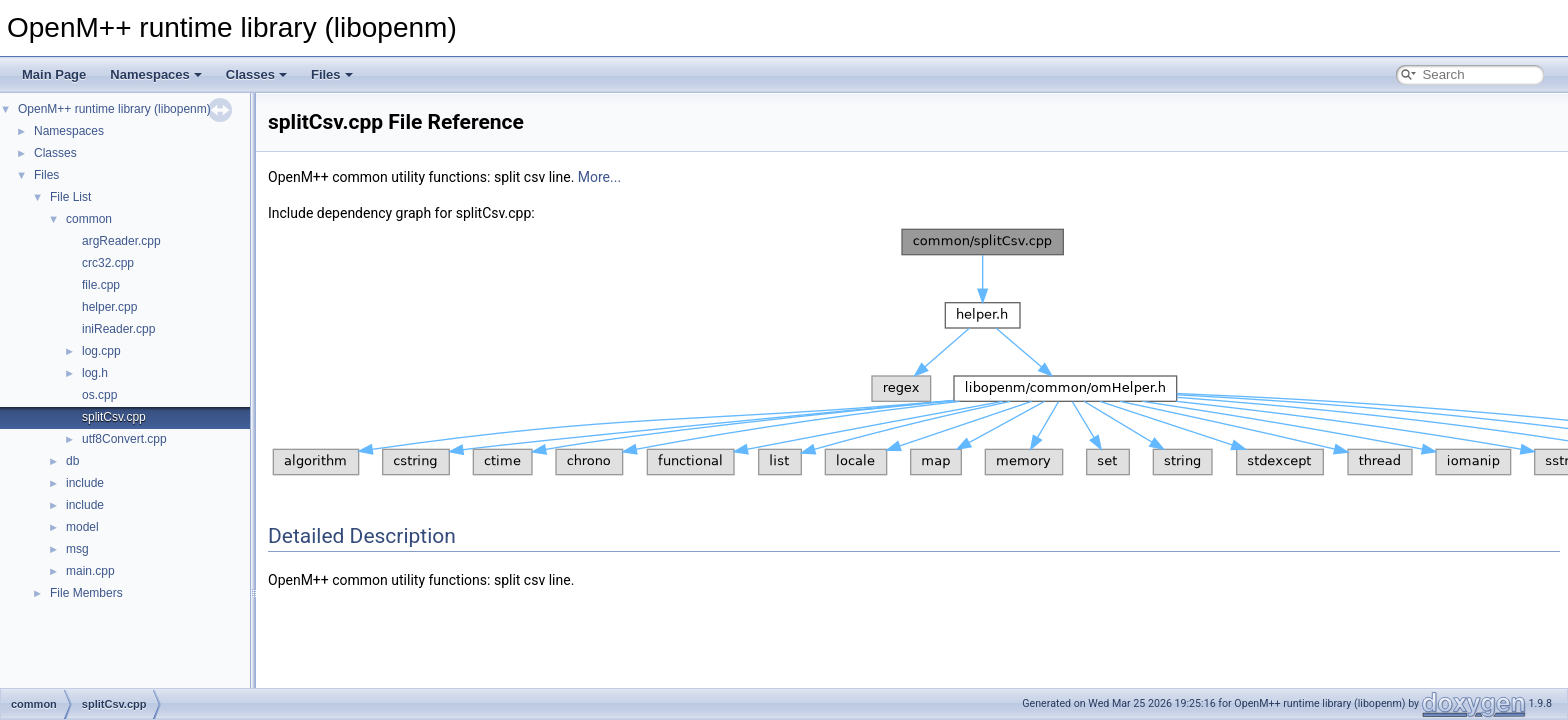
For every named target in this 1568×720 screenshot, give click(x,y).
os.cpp (99, 395)
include (85, 483)
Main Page (54, 74)
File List (70, 197)
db (72, 461)
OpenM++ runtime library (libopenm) (114, 109)
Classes (256, 74)
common (89, 219)
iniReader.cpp (118, 329)
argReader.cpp (121, 241)
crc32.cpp (108, 263)
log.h (95, 373)
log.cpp (101, 351)
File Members (86, 593)
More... (599, 177)
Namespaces (156, 74)
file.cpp (101, 285)
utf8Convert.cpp (124, 439)
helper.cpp (109, 307)
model (82, 527)
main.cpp (90, 571)
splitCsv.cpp (114, 417)
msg (77, 549)
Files (332, 74)
